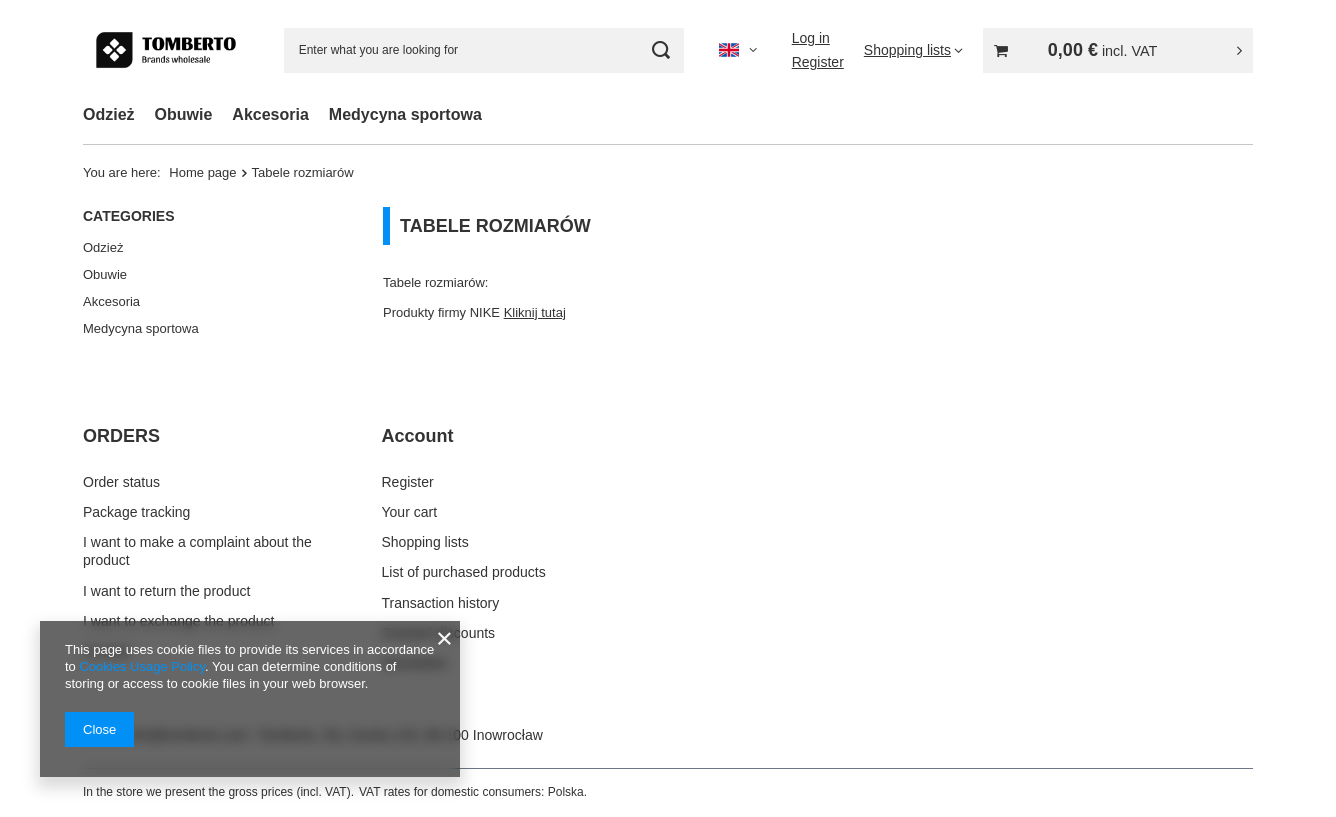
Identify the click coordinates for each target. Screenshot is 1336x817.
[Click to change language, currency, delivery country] (738, 50)
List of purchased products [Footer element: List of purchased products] (464, 572)
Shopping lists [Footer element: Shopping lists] (425, 542)
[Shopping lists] (913, 50)
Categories (129, 216)
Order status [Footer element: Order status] (121, 482)
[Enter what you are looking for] (484, 50)
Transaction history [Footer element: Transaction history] (441, 603)
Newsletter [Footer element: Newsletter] (415, 663)
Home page (202, 172)
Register (818, 62)
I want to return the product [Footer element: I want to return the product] (166, 591)
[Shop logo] (166, 50)
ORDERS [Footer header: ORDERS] (121, 436)
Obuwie (184, 114)
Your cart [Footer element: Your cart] (410, 512)
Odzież (109, 114)
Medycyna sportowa (405, 114)
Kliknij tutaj (535, 312)
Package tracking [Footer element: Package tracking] (136, 512)
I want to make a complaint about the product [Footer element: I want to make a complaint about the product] (197, 551)
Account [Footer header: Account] (418, 436)
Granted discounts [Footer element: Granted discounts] (439, 633)
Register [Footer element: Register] (408, 482)
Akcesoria (270, 114)
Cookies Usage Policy (141, 666)
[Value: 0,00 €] (1118, 50)
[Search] (661, 50)
